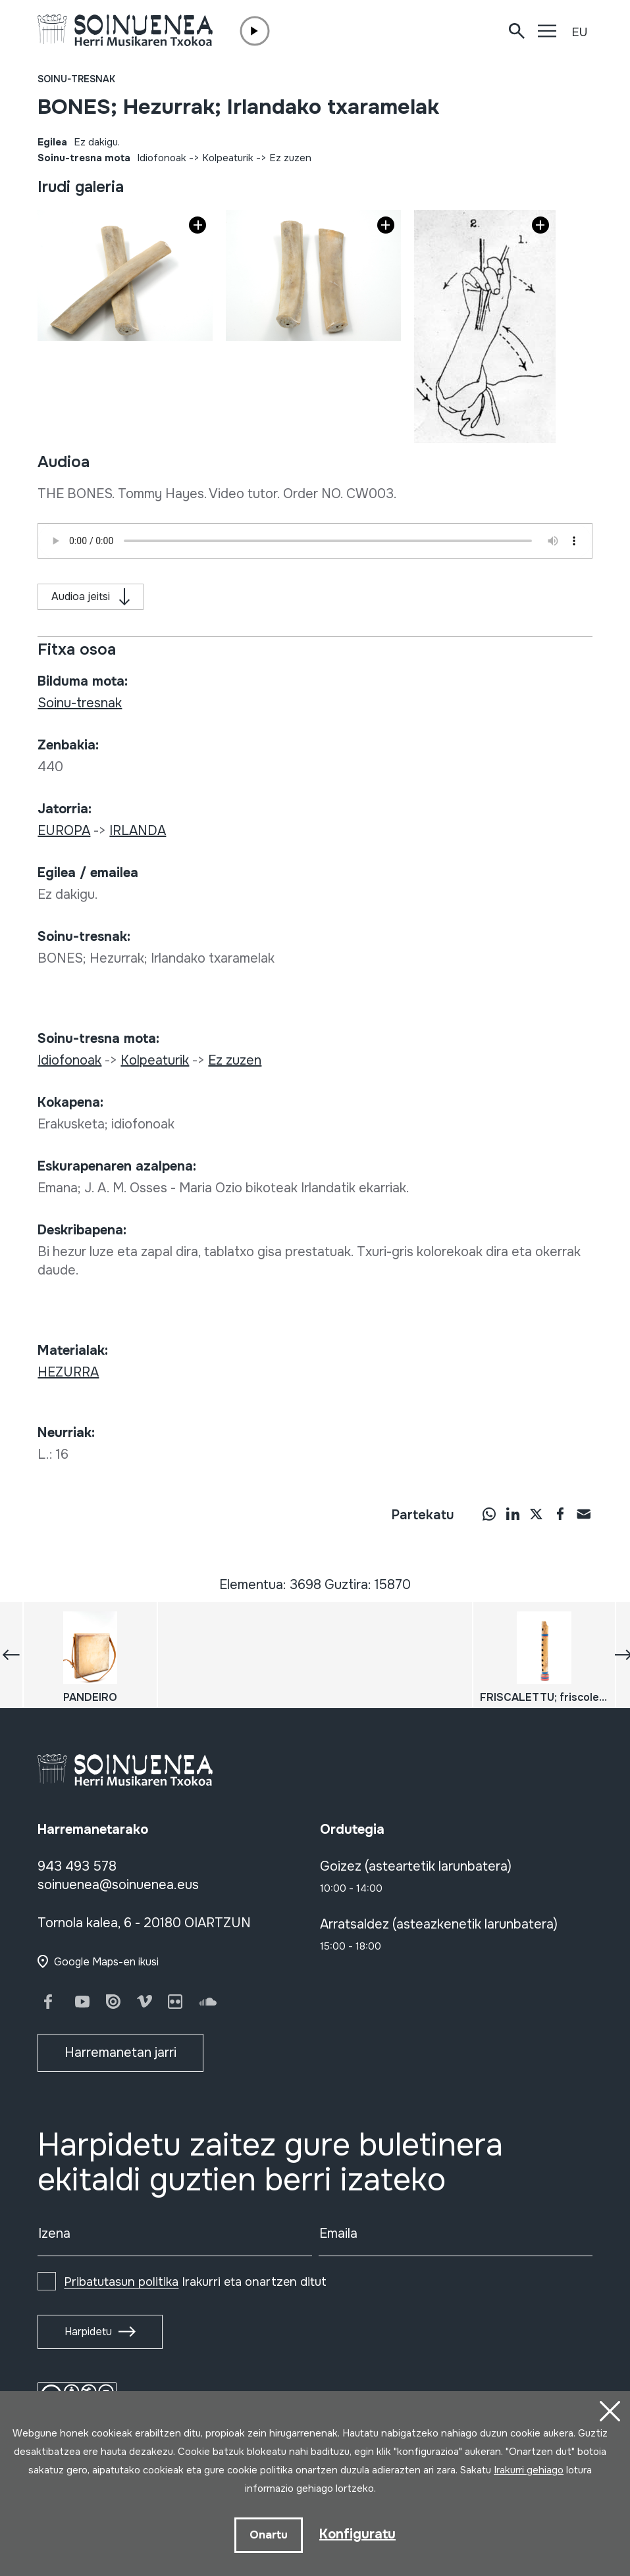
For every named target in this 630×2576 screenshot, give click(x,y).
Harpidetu (88, 2331)
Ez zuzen (290, 157)
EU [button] (579, 32)
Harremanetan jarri (120, 2052)
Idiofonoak (161, 157)
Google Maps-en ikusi (106, 1962)
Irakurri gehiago (529, 2470)
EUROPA (64, 830)
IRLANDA (137, 830)
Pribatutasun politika (121, 2282)
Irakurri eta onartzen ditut (195, 2282)
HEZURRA (68, 1372)
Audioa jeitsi (80, 596)
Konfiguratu (357, 2534)
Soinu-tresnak (76, 79)
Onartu (268, 2535)
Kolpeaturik (227, 157)
